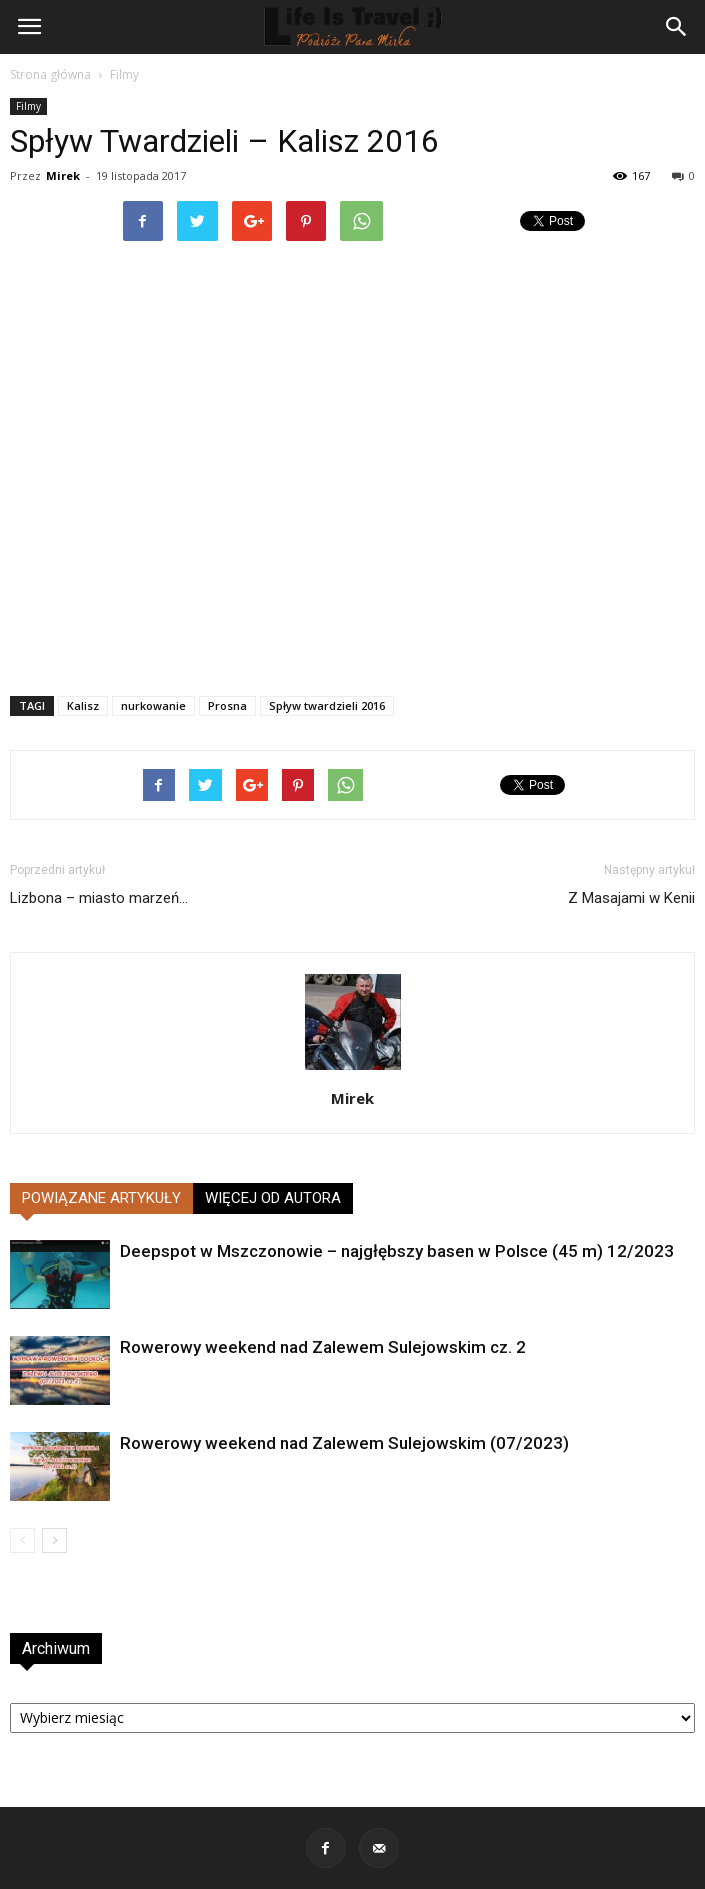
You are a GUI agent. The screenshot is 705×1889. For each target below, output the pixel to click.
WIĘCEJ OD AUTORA (273, 1198)
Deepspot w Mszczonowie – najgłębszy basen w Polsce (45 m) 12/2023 (397, 1251)
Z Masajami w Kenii (631, 898)
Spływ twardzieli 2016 (327, 705)
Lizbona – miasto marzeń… (99, 898)
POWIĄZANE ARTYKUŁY (101, 1198)
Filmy (124, 74)
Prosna (227, 705)
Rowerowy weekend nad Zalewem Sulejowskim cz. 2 (323, 1347)
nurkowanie (153, 705)
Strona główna (50, 74)
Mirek (63, 175)
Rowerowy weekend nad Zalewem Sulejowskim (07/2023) (344, 1443)
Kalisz (83, 705)
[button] (677, 27)
